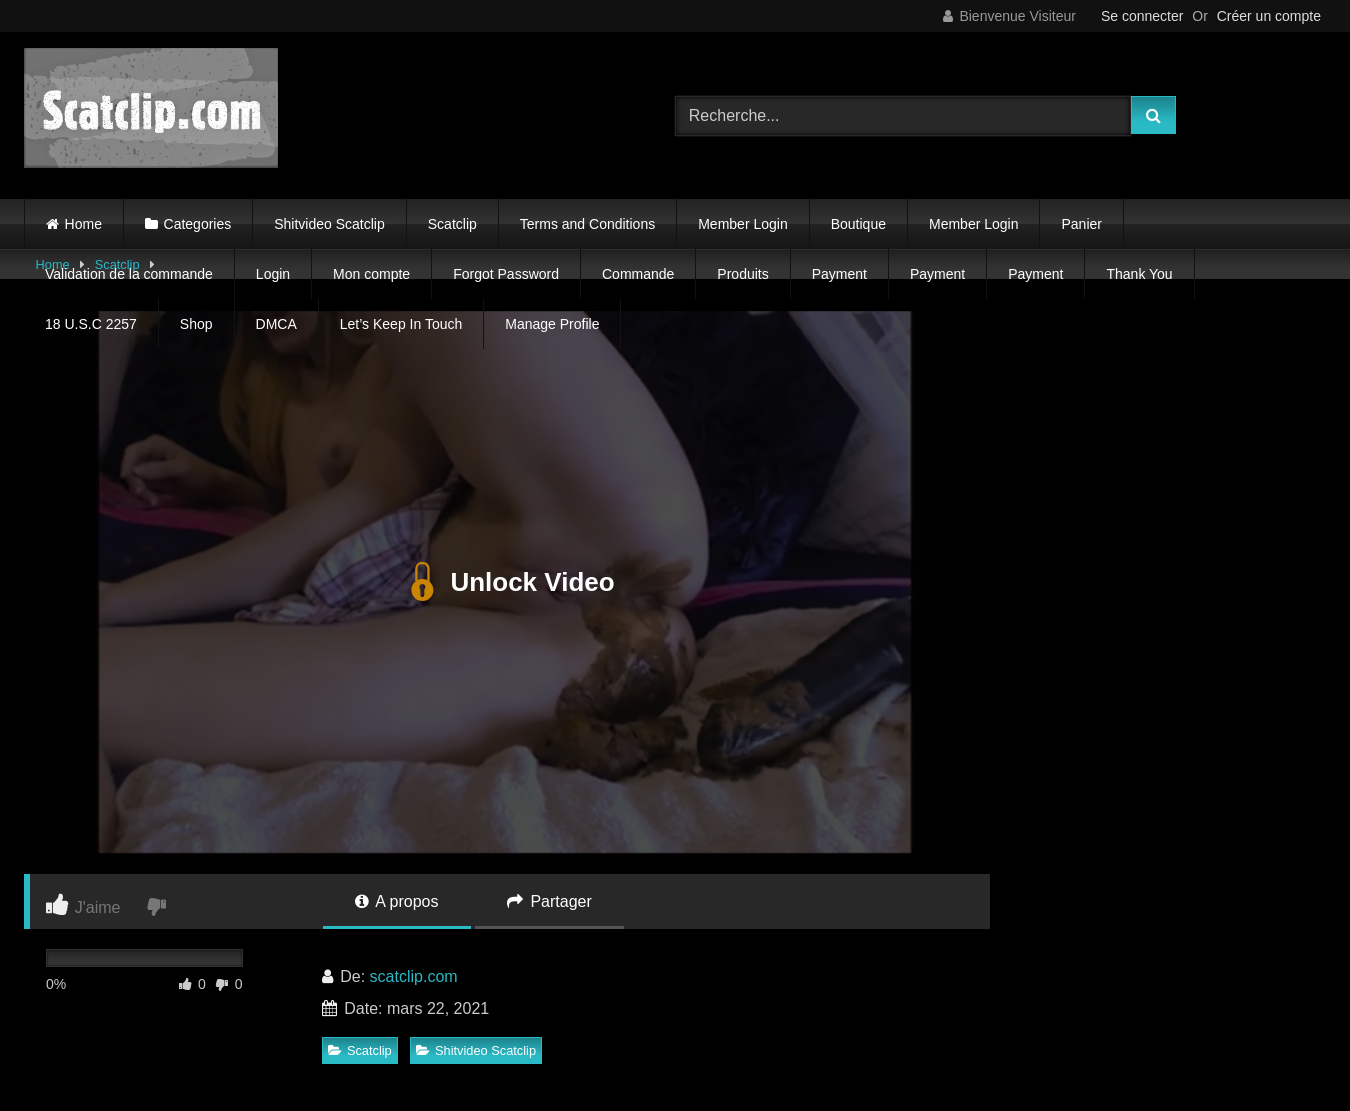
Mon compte (371, 274)
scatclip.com (414, 976)
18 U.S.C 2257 (91, 324)
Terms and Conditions (587, 224)
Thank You (1139, 274)
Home (83, 224)
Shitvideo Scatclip (329, 224)
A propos (397, 901)
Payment (839, 274)
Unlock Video (506, 583)
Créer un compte (1269, 16)
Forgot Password (506, 274)
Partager (549, 901)
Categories (198, 224)
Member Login (743, 224)
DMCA (276, 324)
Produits (742, 274)
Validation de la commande (129, 274)
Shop (196, 324)
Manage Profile (552, 324)
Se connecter (1142, 16)
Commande (638, 274)
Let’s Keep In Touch (401, 324)
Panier (1081, 224)
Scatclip (452, 224)
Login (273, 274)
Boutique (858, 224)
